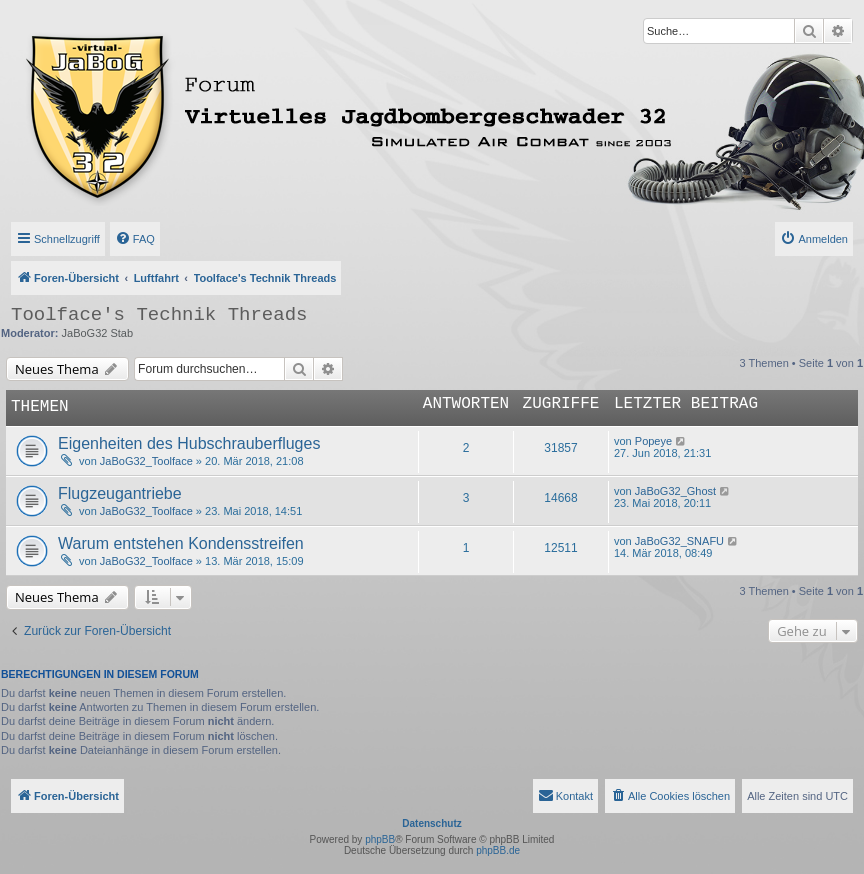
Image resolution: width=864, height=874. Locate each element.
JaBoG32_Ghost (675, 491)
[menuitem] (135, 239)
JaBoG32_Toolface (146, 461)
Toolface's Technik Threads (159, 315)
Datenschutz (431, 823)
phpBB (380, 839)
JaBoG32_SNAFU (679, 541)
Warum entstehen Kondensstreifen (181, 543)
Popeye (653, 441)
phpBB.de (498, 850)
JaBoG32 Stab (98, 333)
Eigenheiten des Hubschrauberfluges (189, 443)
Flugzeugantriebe (120, 493)
